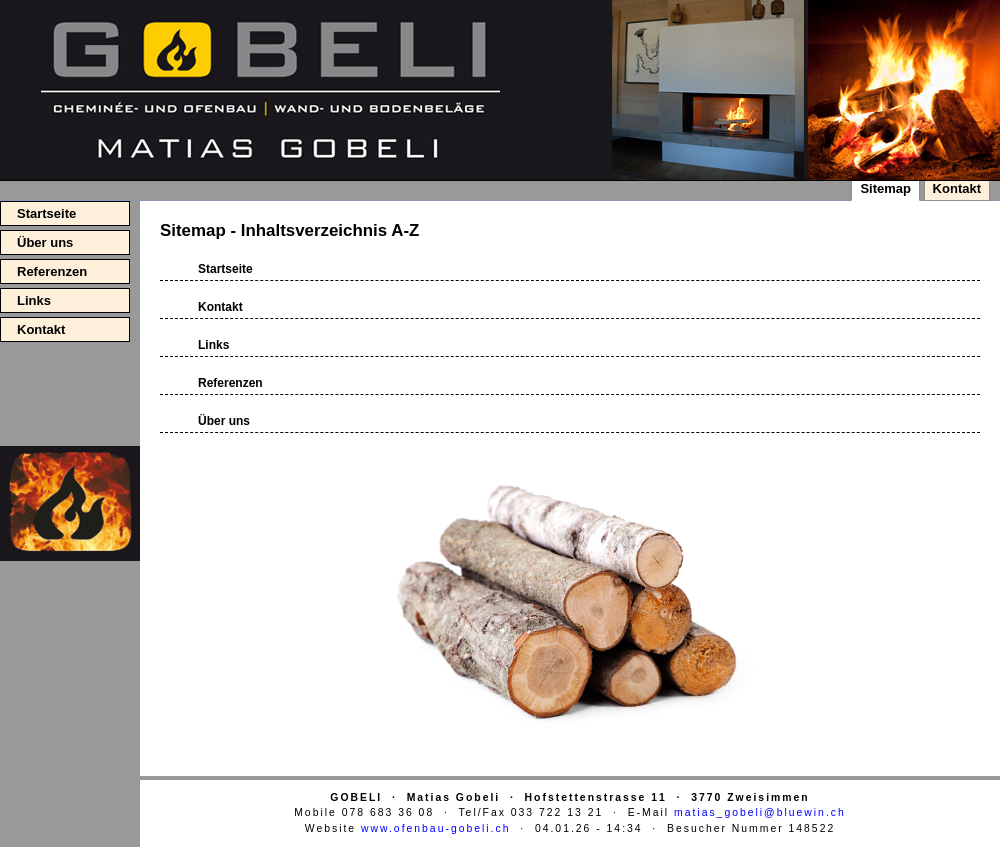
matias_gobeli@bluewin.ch (760, 812)
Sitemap (885, 188)
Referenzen (52, 271)
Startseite (46, 213)
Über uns (45, 242)
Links (34, 300)
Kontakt (41, 329)
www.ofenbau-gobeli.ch (435, 828)
